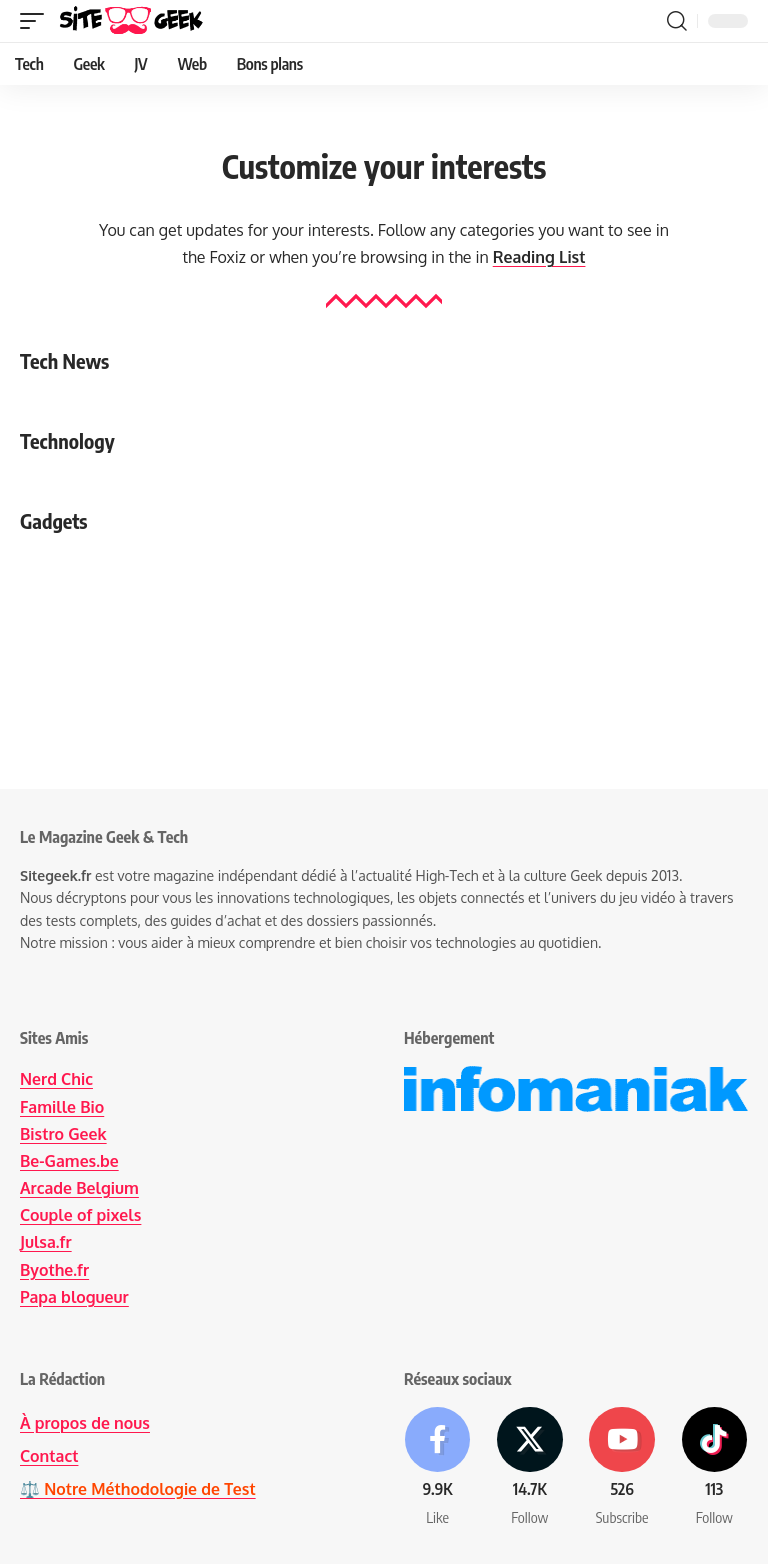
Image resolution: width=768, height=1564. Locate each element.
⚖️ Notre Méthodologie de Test (138, 1487)
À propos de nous (85, 1423)
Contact (49, 1455)
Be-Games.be (69, 1161)
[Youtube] (622, 1468)
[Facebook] (437, 1468)
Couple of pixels (81, 1215)
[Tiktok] (714, 1468)
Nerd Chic (56, 1079)
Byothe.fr (55, 1270)
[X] (529, 1468)
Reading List (538, 257)
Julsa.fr (46, 1242)
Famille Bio (62, 1107)
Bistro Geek (63, 1134)
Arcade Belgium (80, 1188)
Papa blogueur (75, 1297)
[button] (37, 21)
